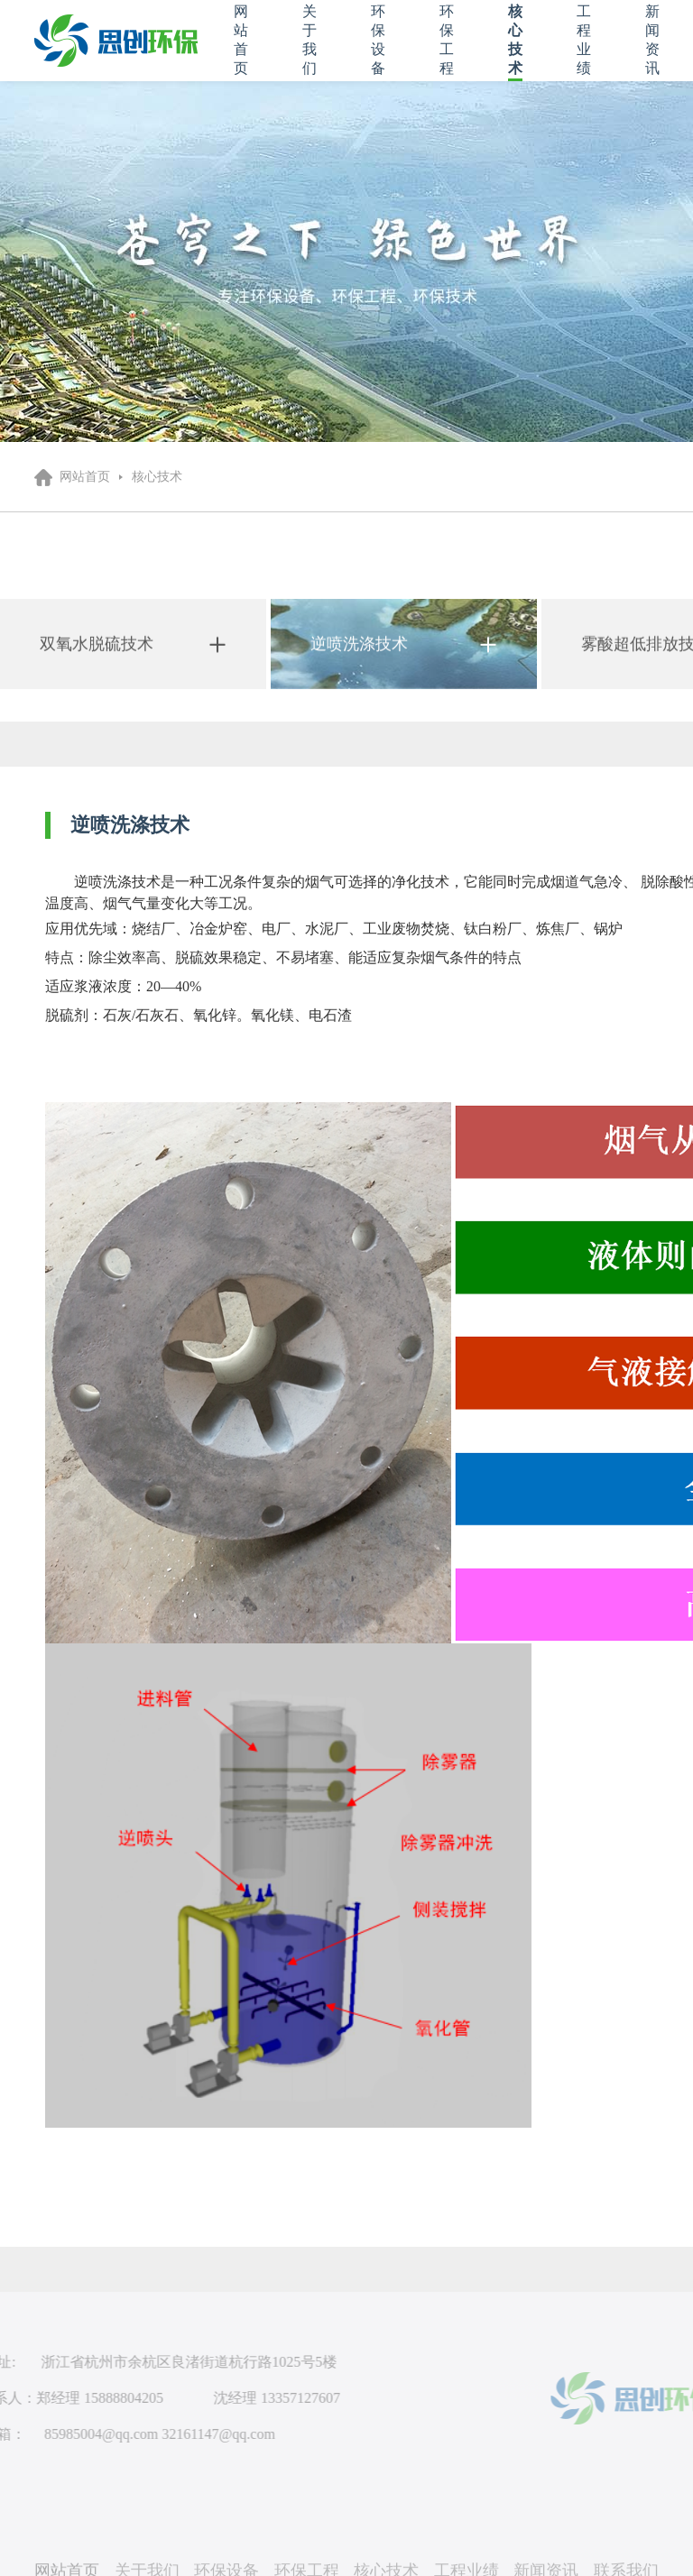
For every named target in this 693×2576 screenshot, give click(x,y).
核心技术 (157, 476)
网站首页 (85, 476)
